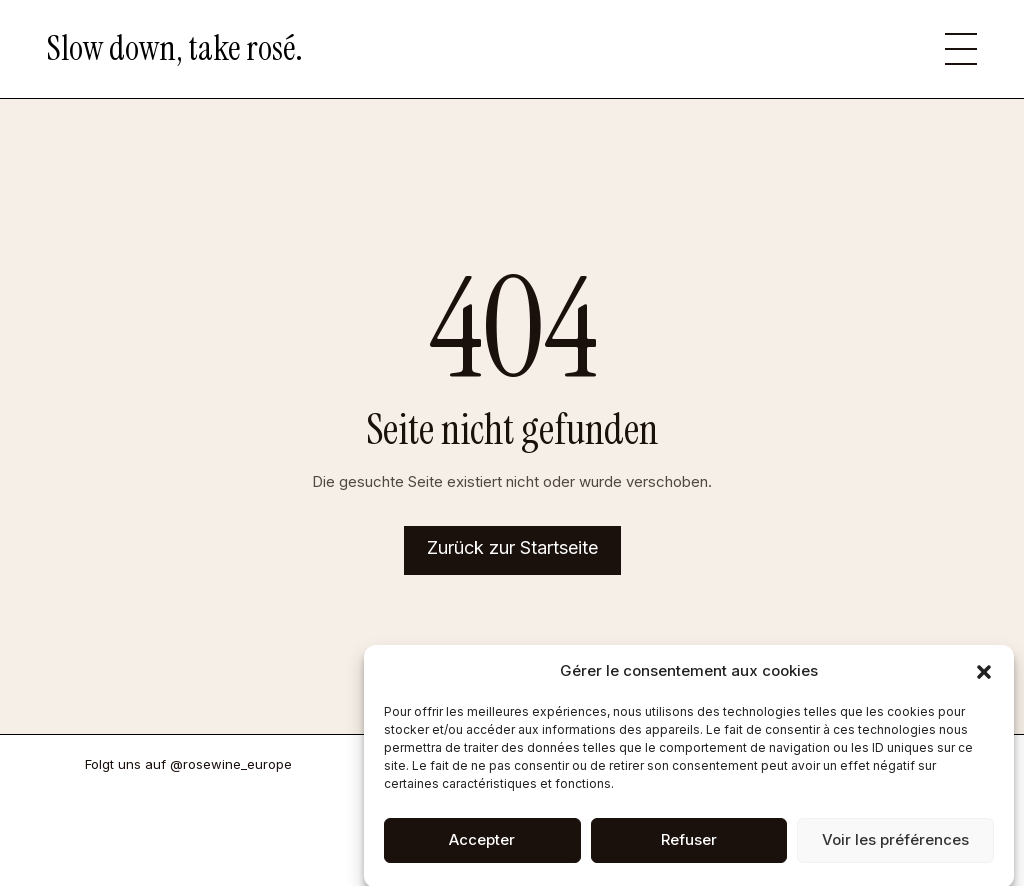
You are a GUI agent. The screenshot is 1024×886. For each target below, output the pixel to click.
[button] (984, 683)
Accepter (482, 850)
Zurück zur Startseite (512, 547)
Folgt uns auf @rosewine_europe (188, 764)
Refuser (689, 850)
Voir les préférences (895, 850)
